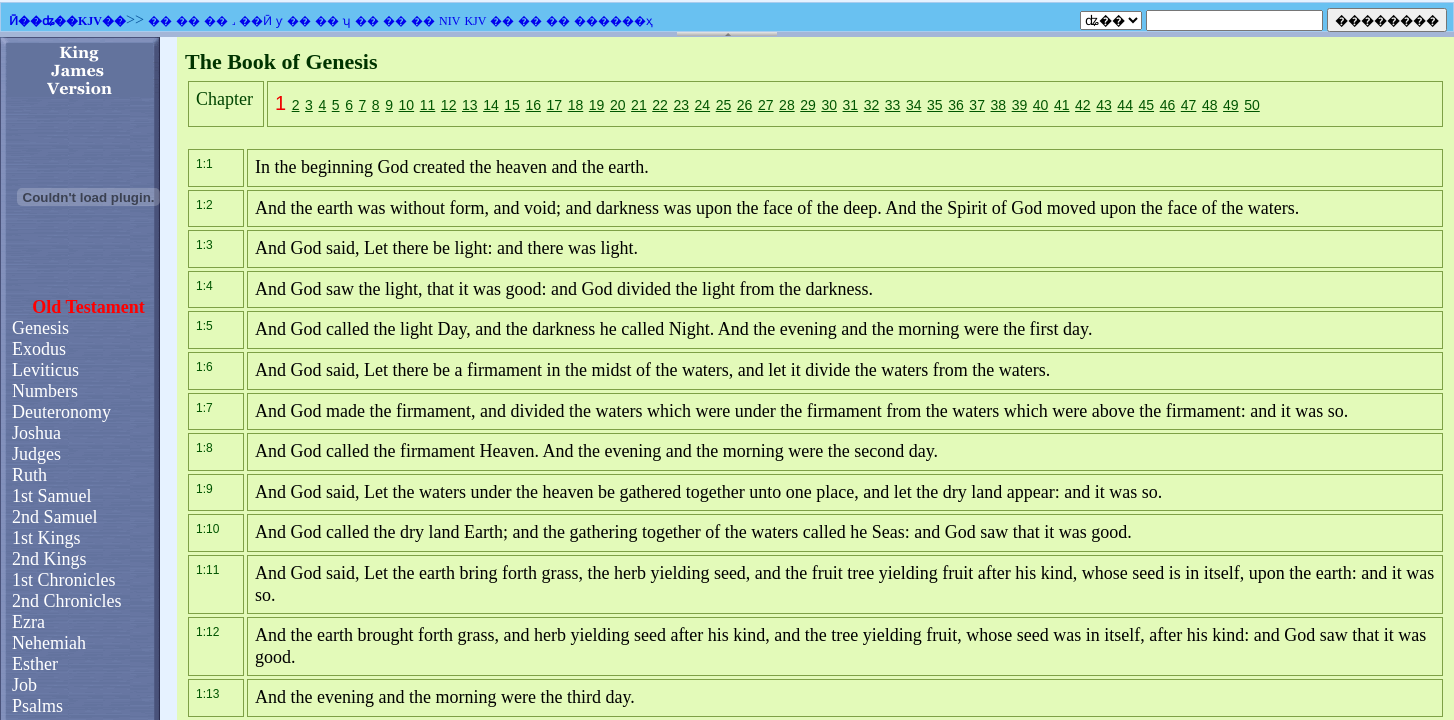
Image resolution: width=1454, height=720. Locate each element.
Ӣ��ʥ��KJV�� (67, 21)
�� (160, 21)
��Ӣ (255, 21)
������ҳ (613, 21)
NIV (449, 21)
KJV (475, 21)
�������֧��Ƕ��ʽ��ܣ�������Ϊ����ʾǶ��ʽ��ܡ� (727, 378)
